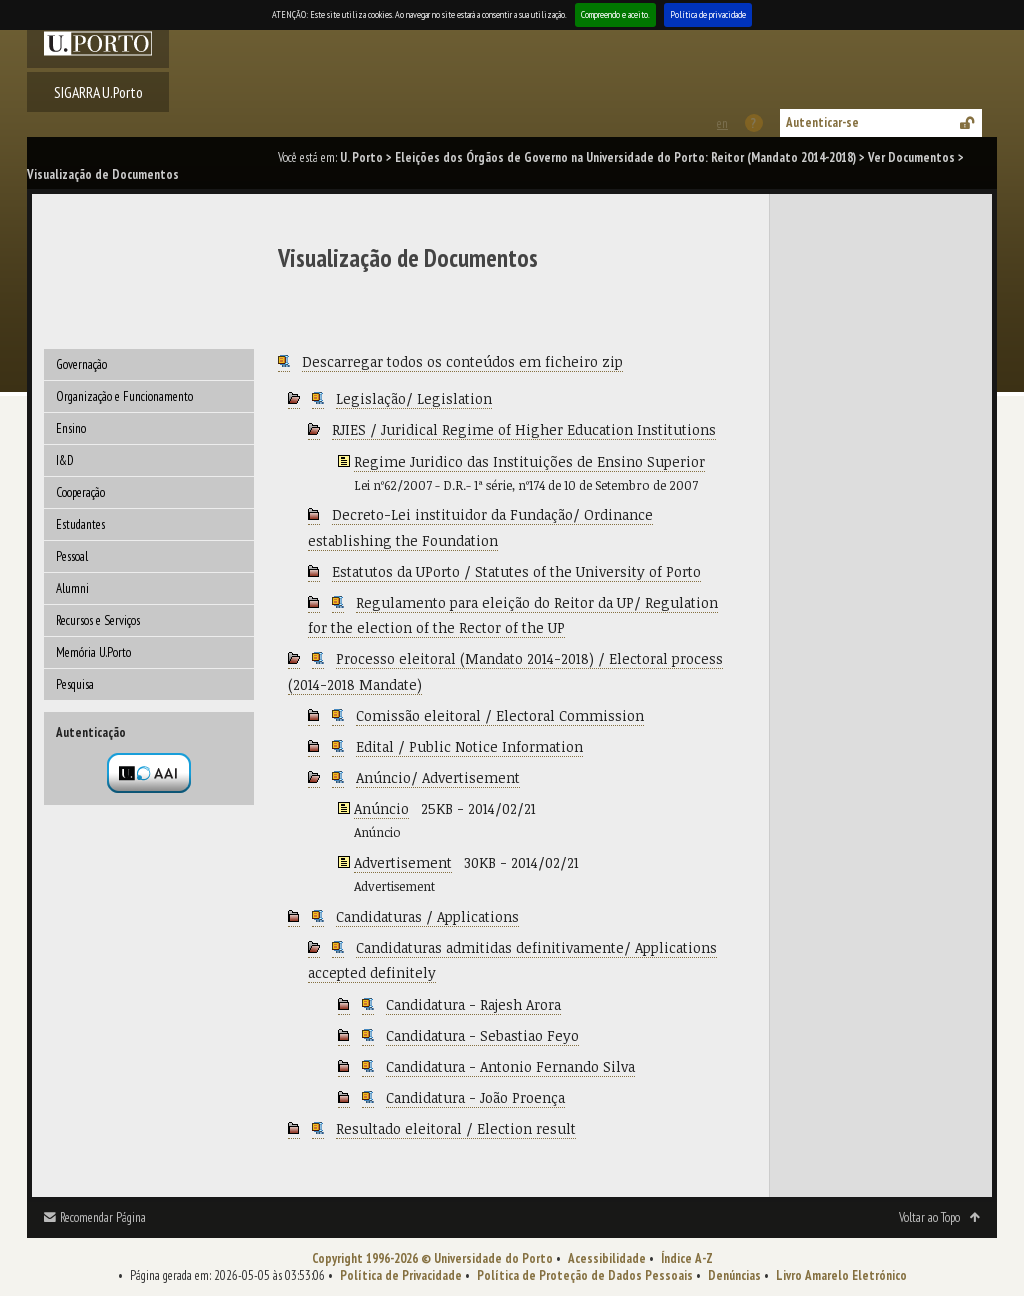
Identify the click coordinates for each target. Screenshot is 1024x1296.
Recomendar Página (103, 1217)
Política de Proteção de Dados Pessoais (585, 1275)
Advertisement (403, 862)
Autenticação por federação (149, 773)
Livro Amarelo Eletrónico (841, 1275)
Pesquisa (75, 684)
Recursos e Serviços (98, 620)
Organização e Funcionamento (124, 396)
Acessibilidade (607, 1258)
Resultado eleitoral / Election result (456, 1128)
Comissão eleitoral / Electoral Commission (500, 715)
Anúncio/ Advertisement (438, 777)
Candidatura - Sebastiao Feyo (482, 1035)
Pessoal (72, 556)
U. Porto (361, 157)
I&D (65, 460)
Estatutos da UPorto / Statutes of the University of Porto (516, 571)
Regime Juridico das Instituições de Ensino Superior (529, 461)
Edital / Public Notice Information (469, 746)
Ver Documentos (911, 157)
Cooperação (80, 492)
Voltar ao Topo (929, 1217)
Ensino (71, 428)
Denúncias (734, 1275)
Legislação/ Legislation (414, 398)
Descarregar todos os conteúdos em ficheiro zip (462, 361)
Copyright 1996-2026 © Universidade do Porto (432, 1258)
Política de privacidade (708, 14)
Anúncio (381, 808)
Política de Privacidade (401, 1275)
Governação (81, 364)
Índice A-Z (687, 1258)
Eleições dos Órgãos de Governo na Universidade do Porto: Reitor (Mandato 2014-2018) (625, 157)
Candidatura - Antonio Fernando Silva (510, 1066)
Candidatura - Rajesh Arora (473, 1004)
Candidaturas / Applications (427, 916)
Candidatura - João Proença (475, 1097)
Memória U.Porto (93, 652)
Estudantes (80, 524)
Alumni (72, 588)
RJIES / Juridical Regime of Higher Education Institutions (524, 429)
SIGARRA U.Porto (98, 92)
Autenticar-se (822, 122)
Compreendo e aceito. (615, 14)
